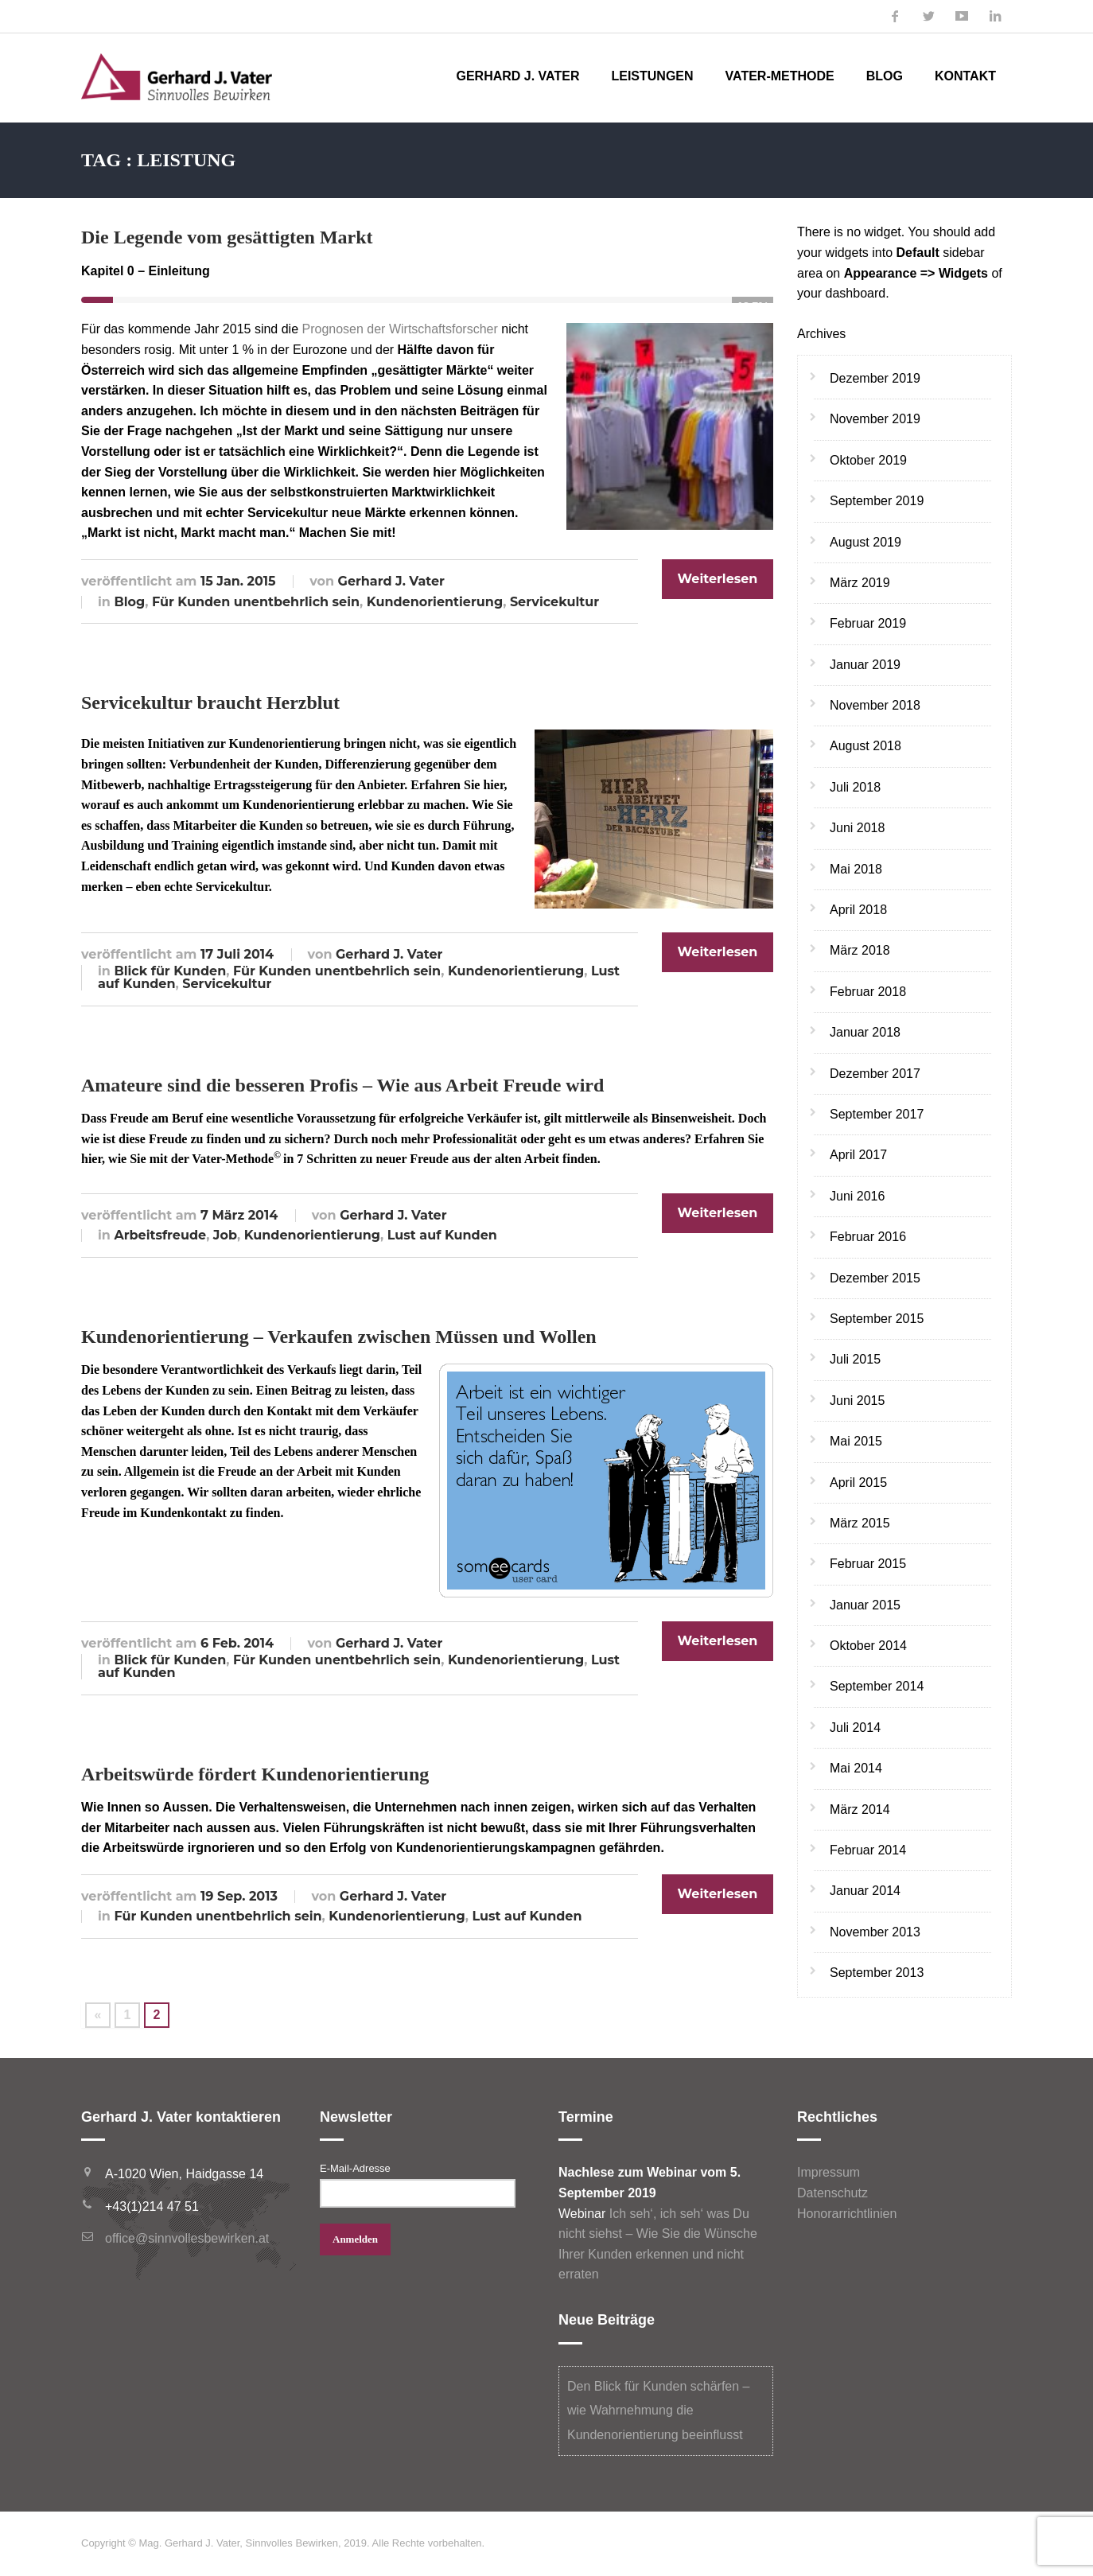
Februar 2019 (868, 623)
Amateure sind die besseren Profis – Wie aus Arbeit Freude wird (342, 1085)
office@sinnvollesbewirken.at (187, 2238)
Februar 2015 (868, 1563)
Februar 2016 (868, 1236)
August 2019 (865, 542)
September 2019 (877, 501)
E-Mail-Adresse (355, 2168)
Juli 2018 (855, 787)
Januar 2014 (865, 1890)
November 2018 (875, 705)
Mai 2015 (856, 1441)
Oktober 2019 (868, 460)
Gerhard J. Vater (517, 76)
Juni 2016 (857, 1196)
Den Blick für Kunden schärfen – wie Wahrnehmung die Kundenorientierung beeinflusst (658, 2410)
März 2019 (860, 583)
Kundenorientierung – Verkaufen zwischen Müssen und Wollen (339, 1336)
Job (225, 1235)
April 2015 (858, 1482)
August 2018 (865, 746)
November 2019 (875, 419)
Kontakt (965, 76)
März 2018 (860, 950)
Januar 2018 (865, 1032)
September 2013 (877, 1972)
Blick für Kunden (170, 971)
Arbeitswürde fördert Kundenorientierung (255, 1774)
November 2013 (875, 1932)
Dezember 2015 (875, 1278)
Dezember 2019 (875, 378)
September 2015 (877, 1318)
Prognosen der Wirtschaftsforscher (399, 329)
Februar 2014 (868, 1850)
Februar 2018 (868, 991)
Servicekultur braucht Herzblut (210, 702)
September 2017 (877, 1114)
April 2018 (858, 909)
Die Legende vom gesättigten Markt (227, 237)
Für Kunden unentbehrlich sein (256, 601)
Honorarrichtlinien (847, 2213)
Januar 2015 (865, 1605)
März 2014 (860, 1809)
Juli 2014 (855, 1727)
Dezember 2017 (875, 1073)
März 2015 (860, 1523)
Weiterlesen (718, 578)
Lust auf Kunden (442, 1235)
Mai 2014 (856, 1768)
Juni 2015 (857, 1400)
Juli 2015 (855, 1359)
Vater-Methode (779, 76)
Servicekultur (554, 601)
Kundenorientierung (435, 601)
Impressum (828, 2172)
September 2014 (877, 1686)
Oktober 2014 (868, 1645)
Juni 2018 (857, 828)
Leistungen (652, 76)
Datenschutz (832, 2193)
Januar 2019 (865, 664)
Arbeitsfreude (160, 1235)
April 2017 (858, 1155)
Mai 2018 (856, 869)
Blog (884, 76)
